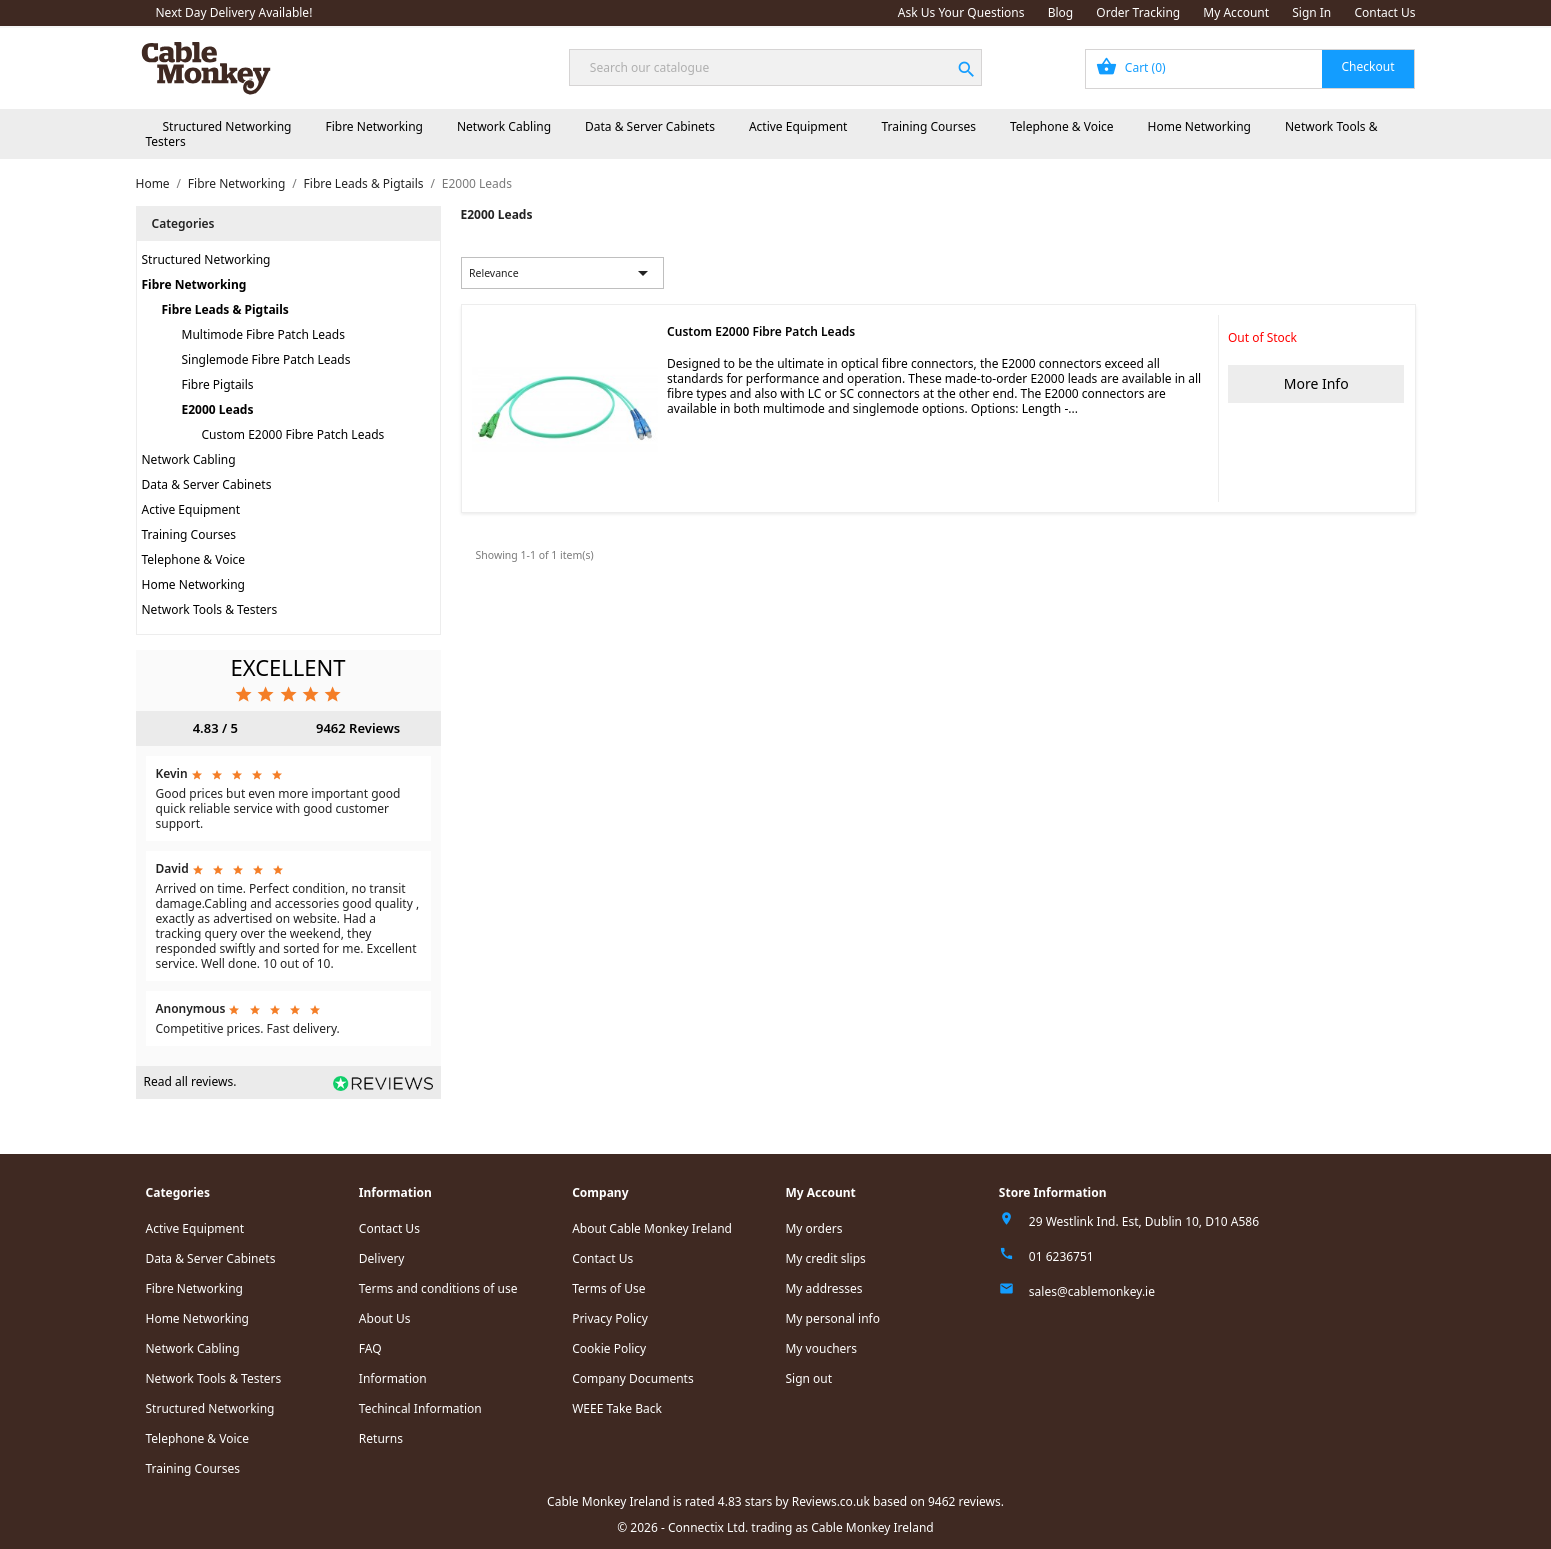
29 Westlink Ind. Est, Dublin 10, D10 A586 (1144, 1221)
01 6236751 (1061, 1256)
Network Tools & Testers (210, 609)
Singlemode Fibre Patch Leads (266, 359)
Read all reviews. (190, 1081)
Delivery (382, 1258)
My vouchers (821, 1348)
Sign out (808, 1378)
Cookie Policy (609, 1348)
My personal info (832, 1318)
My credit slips (825, 1258)
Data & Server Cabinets (650, 126)
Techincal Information (420, 1408)
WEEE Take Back (617, 1408)
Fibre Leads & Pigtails (225, 309)
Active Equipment (798, 126)
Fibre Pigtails (218, 384)
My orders (813, 1228)
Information (393, 1378)
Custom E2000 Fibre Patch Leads (293, 434)
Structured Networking (227, 126)
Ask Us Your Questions (961, 12)
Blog (1061, 12)
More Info (1316, 383)
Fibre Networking (373, 126)
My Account (1236, 12)
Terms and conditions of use (438, 1288)
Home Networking (1199, 126)
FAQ (370, 1348)
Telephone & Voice (1062, 126)
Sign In (1311, 12)
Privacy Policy (610, 1318)
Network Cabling (504, 126)
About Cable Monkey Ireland (652, 1228)
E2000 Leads (218, 409)
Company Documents (633, 1378)
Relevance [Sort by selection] (562, 273)
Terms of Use (608, 1288)
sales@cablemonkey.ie (1092, 1291)
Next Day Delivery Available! (234, 12)
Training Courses (928, 126)
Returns (381, 1438)
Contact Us (1384, 12)
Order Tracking (1138, 12)
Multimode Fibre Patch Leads (263, 334)
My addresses (823, 1288)
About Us (385, 1318)
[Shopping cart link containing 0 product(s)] (1250, 69)
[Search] (775, 67)
